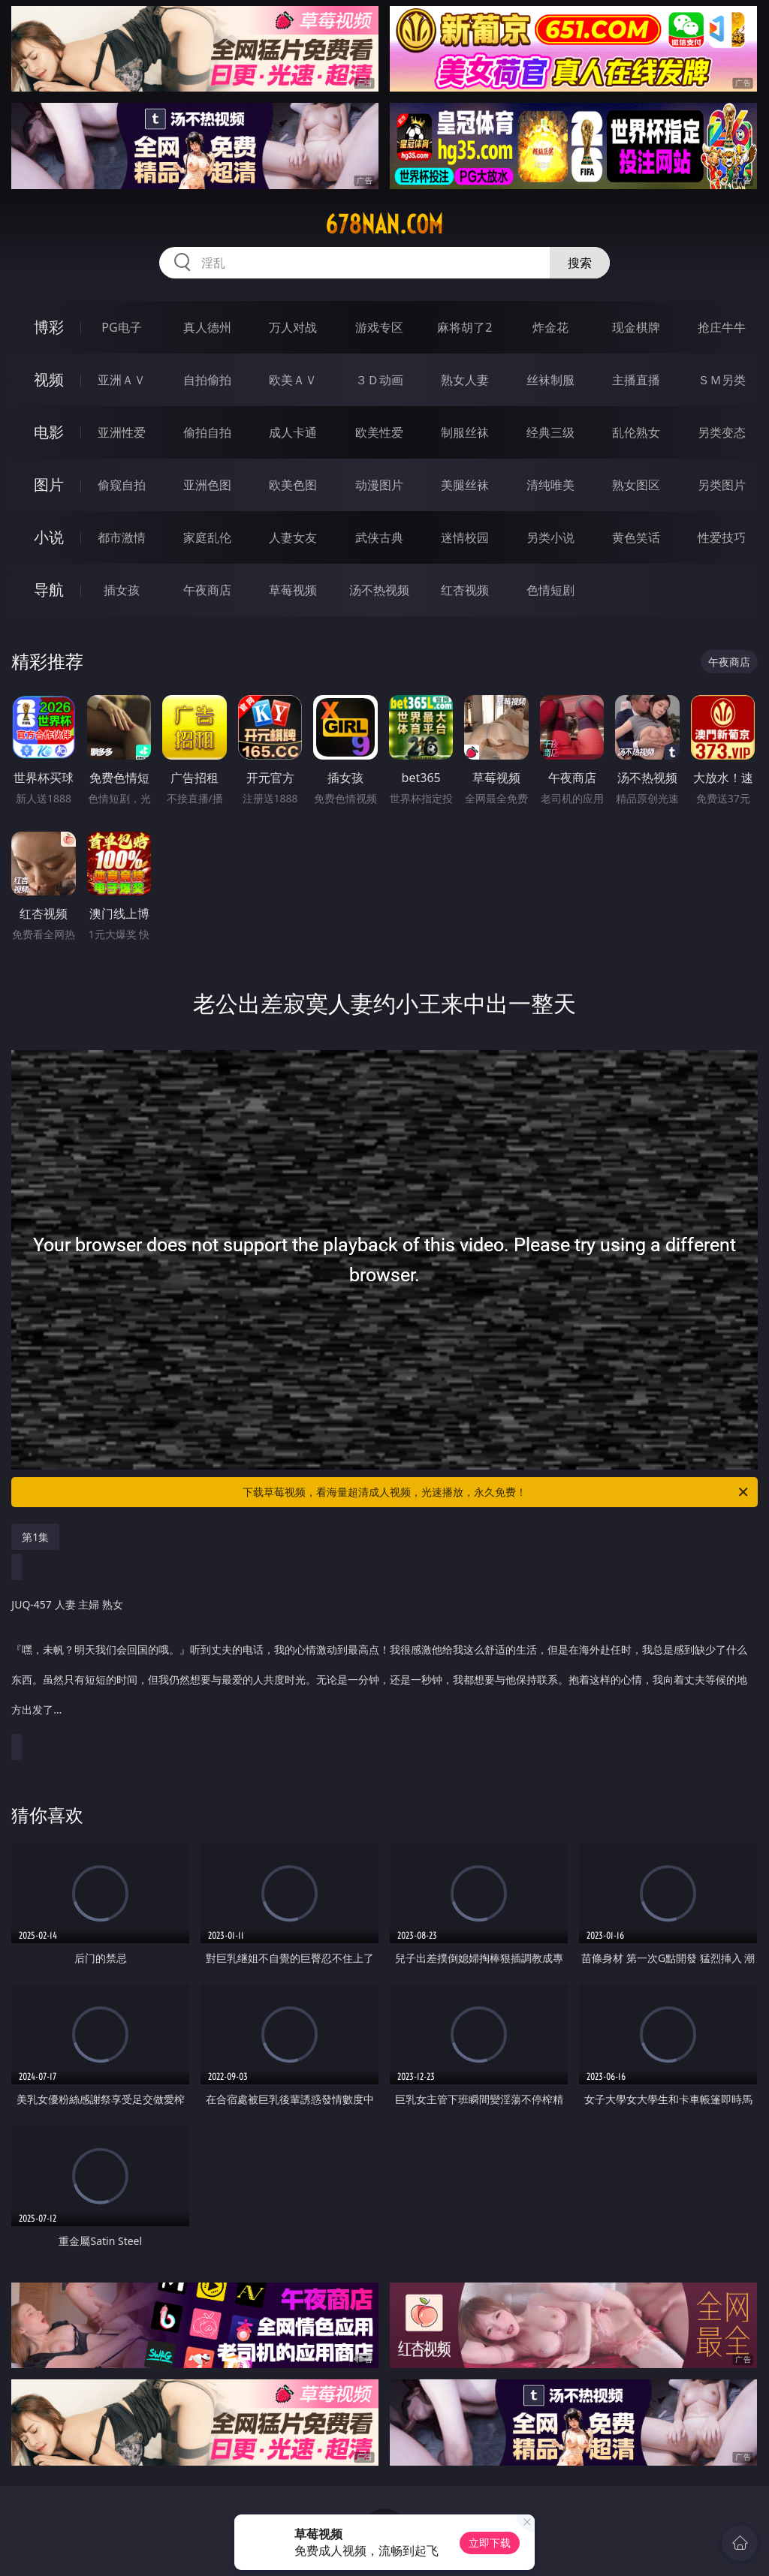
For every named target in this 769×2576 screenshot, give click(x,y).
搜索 (580, 262)
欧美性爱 (379, 432)
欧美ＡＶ (293, 380)
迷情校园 (465, 537)
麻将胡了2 (464, 327)
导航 (49, 589)
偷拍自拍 (207, 432)
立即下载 (490, 2542)
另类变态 (722, 432)
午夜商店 (207, 590)
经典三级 (550, 432)
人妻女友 (293, 537)
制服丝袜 (465, 432)
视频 (49, 379)
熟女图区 (636, 485)
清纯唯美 (550, 485)
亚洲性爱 (122, 432)
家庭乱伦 (207, 537)
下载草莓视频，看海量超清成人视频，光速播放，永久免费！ (496, 1492)
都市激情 (122, 537)
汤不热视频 (379, 590)
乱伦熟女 (636, 432)
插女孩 (122, 590)
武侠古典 (379, 537)
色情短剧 (550, 590)
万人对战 (293, 327)
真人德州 (207, 327)
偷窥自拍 (122, 485)
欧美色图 (293, 485)
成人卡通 (293, 432)
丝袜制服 (550, 380)
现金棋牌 (636, 327)
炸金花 (550, 327)
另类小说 (550, 537)
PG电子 (121, 327)
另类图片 (722, 485)
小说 (49, 537)
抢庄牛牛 (722, 327)
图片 (49, 484)
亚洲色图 (207, 485)
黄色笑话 (636, 537)
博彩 (49, 327)
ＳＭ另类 (722, 380)
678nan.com (384, 224)
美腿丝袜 (465, 485)
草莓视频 (293, 590)
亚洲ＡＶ (122, 380)
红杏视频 (465, 590)
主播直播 (636, 380)
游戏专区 (379, 327)
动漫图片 (379, 485)
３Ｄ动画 (379, 380)
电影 (49, 432)
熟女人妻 (465, 380)
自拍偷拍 (207, 380)
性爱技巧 (722, 537)
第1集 (35, 1537)
